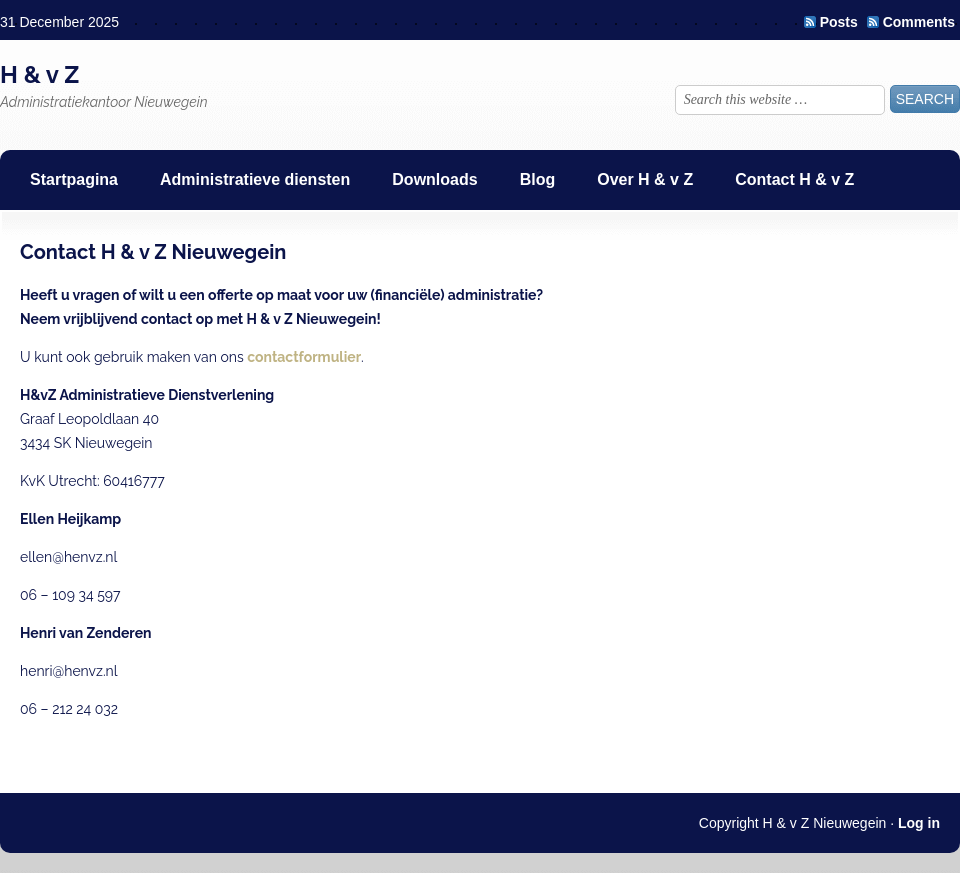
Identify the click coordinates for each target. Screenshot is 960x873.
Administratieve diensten (255, 179)
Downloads (434, 179)
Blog (538, 179)
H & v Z (39, 74)
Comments (919, 22)
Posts (839, 22)
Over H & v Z (645, 179)
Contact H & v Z (794, 179)
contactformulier (304, 357)
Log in (919, 823)
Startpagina (74, 179)
